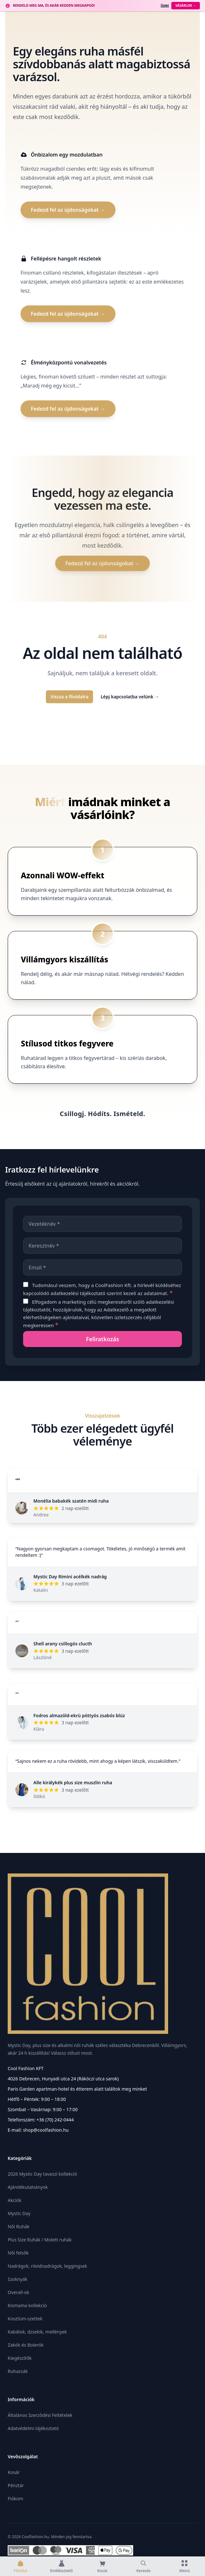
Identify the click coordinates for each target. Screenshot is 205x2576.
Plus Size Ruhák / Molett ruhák (40, 2240)
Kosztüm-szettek (25, 2319)
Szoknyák (17, 2279)
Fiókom (15, 2498)
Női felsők (18, 2253)
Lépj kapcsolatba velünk (130, 697)
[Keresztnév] (102, 1246)
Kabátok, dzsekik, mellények (37, 2332)
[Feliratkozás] (102, 1339)
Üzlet (165, 5)
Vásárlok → (185, 5)
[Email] (102, 1267)
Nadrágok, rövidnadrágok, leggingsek (47, 2266)
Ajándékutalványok (28, 2187)
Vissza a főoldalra (69, 697)
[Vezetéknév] (102, 1224)
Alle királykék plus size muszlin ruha (72, 1782)
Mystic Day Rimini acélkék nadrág (70, 1577)
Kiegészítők (20, 2358)
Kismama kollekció (27, 2305)
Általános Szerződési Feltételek (40, 2415)
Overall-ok (18, 2292)
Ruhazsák (18, 2371)
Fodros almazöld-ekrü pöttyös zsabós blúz (79, 1715)
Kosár (14, 2472)
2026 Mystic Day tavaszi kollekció (42, 2174)
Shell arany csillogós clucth (62, 1644)
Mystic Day (19, 2213)
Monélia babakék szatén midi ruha (71, 1501)
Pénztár (16, 2485)
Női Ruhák (19, 2226)
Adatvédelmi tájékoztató (33, 2428)
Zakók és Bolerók (26, 2345)
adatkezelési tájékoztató (77, 1293)
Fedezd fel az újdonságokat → (68, 209)
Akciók (14, 2200)
